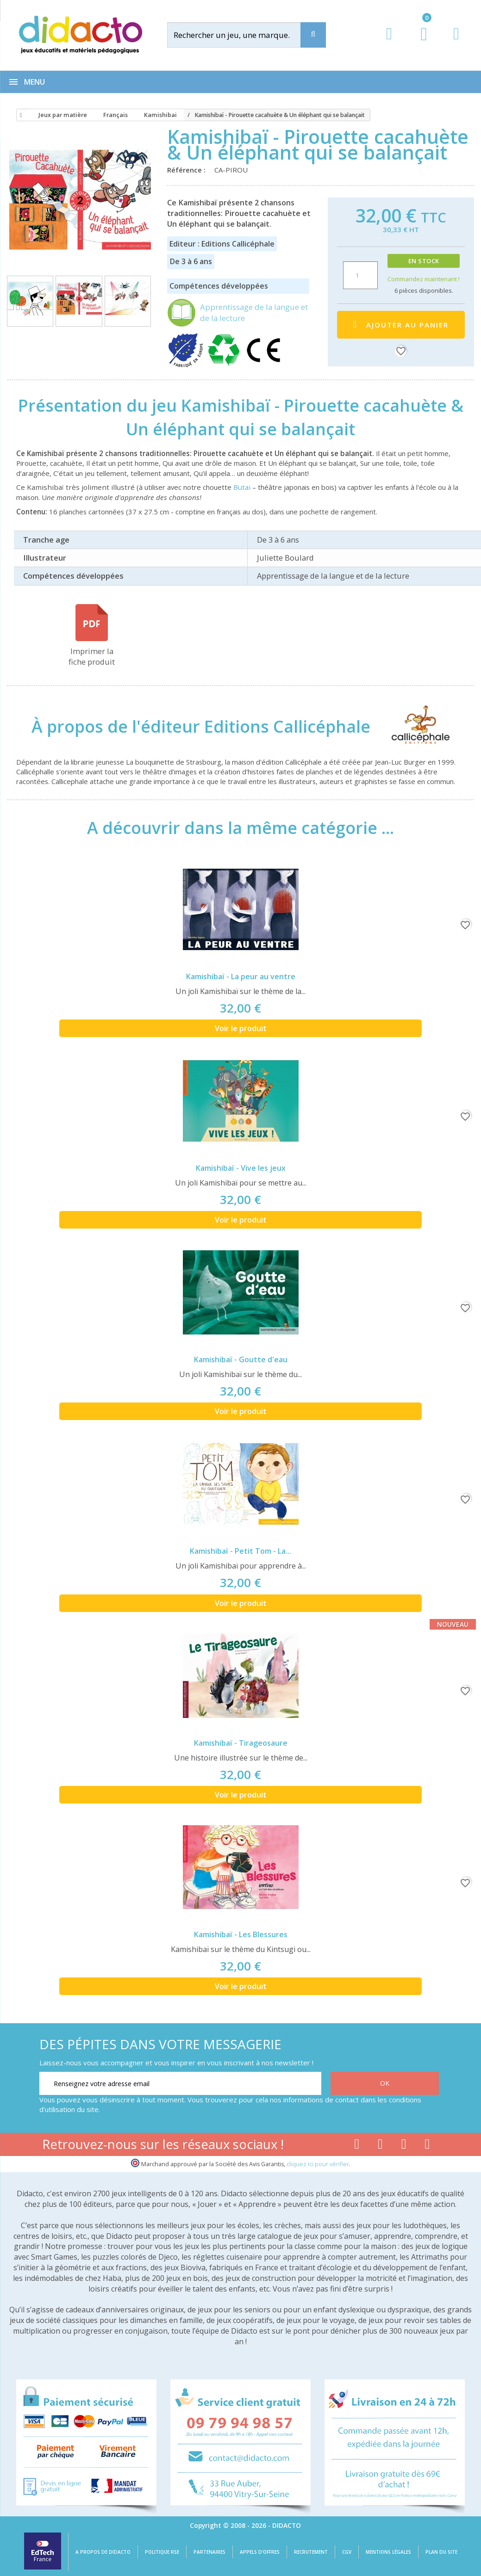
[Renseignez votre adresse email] (180, 2083)
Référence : (188, 169)
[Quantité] (360, 275)
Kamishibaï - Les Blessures (240, 1934)
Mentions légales (388, 2552)
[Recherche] (313, 35)
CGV (346, 2552)
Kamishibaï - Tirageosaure (240, 1743)
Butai (241, 487)
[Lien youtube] (380, 2146)
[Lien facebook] (357, 2146)
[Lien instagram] (404, 2146)
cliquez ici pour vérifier (318, 2164)
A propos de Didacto (103, 2552)
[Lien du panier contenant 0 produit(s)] (419, 42)
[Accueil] (19, 115)
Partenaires (209, 2552)
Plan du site (441, 2552)
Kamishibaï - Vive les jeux (241, 1168)
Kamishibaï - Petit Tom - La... (240, 1551)
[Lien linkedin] (427, 2146)
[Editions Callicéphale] (412, 726)
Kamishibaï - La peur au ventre (240, 976)
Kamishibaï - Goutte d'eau (240, 1359)
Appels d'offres (260, 2552)
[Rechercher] (242, 35)
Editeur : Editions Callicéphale (222, 244)
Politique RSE (162, 2552)
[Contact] (456, 42)
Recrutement (311, 2552)
